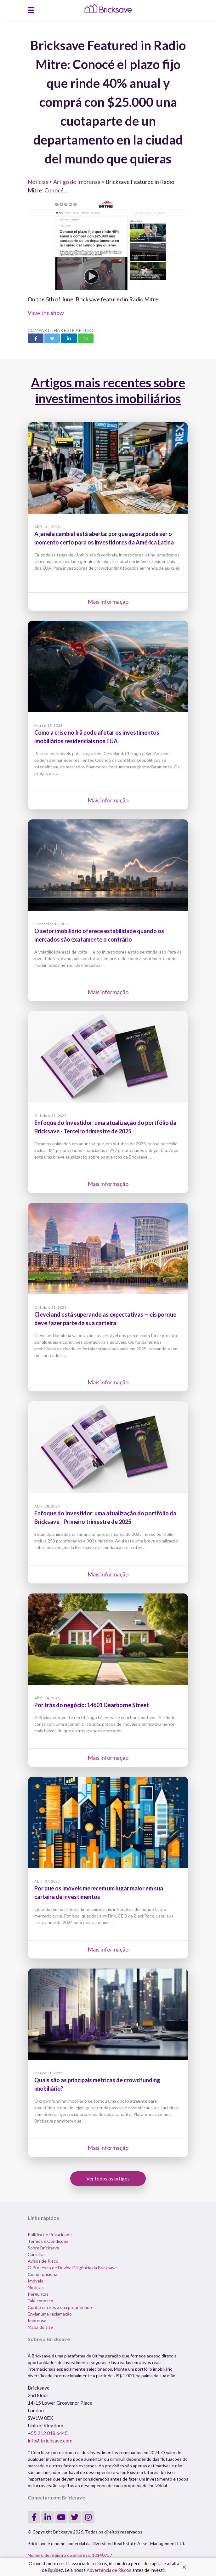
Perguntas (38, 2294)
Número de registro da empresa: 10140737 (70, 2555)
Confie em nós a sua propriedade (60, 2307)
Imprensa (37, 2320)
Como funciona (42, 2274)
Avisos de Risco (43, 2261)
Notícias (38, 181)
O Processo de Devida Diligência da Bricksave (72, 2267)
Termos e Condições (48, 2241)
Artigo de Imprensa (76, 181)
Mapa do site (40, 2327)
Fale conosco (40, 2300)
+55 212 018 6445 (48, 2433)
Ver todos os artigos (108, 2178)
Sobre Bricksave (43, 2247)
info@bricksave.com (50, 2440)
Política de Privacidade (50, 2234)
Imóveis (35, 2280)
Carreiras (37, 2254)
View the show (46, 312)
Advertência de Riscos (109, 2570)
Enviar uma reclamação (50, 2314)
